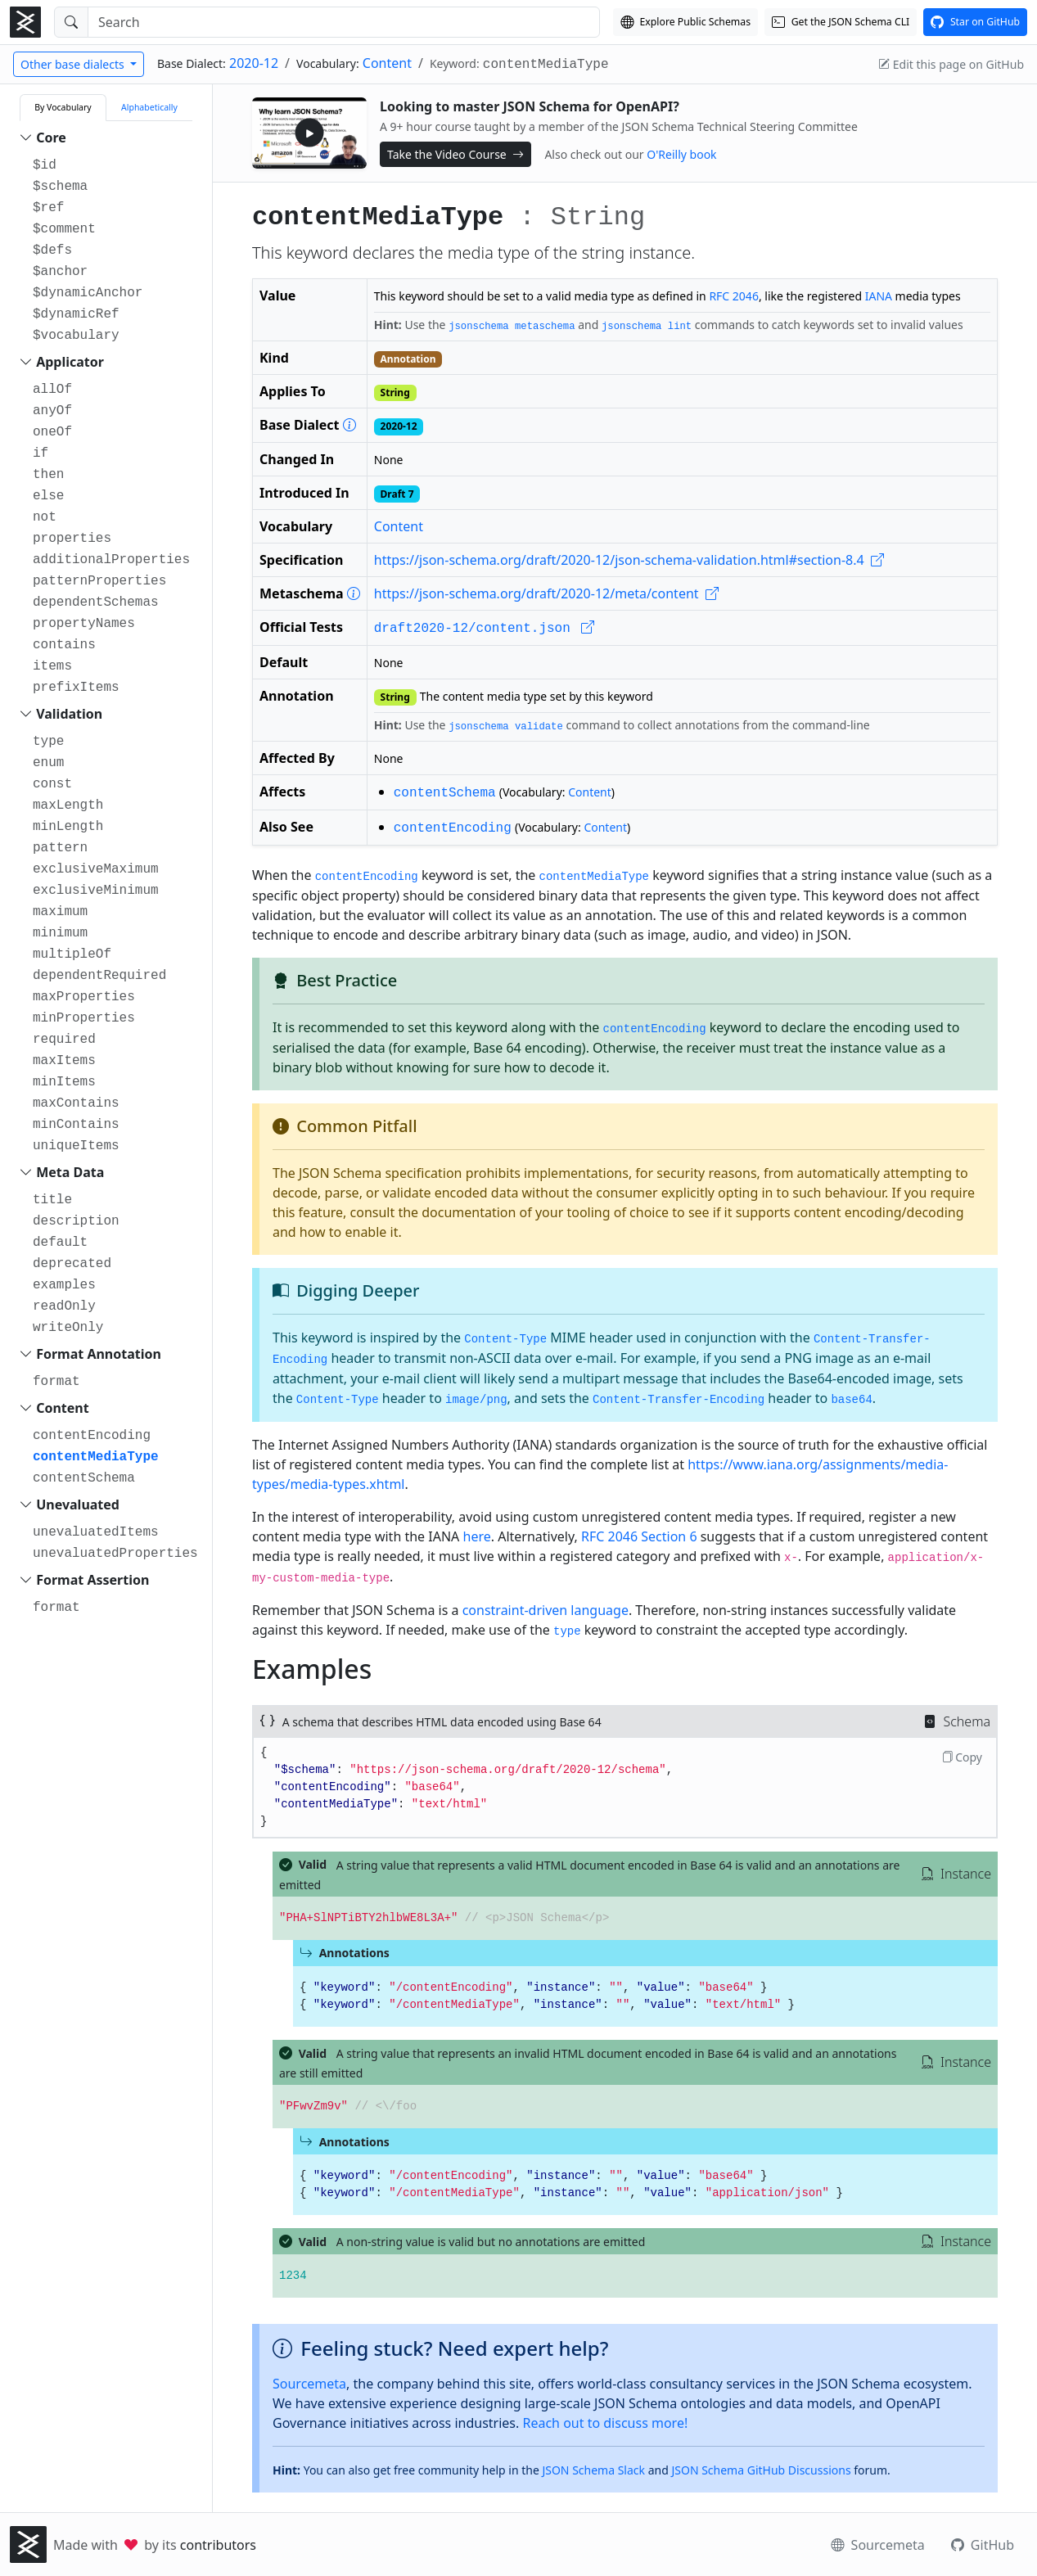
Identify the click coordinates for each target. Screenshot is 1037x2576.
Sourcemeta (309, 2384)
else (48, 496)
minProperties (84, 1018)
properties (72, 538)
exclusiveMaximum (96, 869)
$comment (64, 229)
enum (48, 763)
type (48, 741)
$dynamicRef (76, 314)
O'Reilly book (681, 154)
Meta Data (70, 1172)
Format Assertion (92, 1580)
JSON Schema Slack (593, 2470)
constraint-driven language (545, 1610)
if (40, 453)
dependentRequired (99, 975)
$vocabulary (76, 335)
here (477, 1536)
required (64, 1039)
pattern (60, 848)
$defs (52, 250)
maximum (60, 912)
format (56, 1381)
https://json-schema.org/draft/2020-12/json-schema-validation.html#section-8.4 (629, 560)
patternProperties (99, 581)
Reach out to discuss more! (605, 2423)
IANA (878, 296)
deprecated (72, 1263)
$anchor (60, 271)
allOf (52, 389)
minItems (64, 1082)
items (52, 666)
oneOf (52, 432)
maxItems (64, 1060)
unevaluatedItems (96, 1532)
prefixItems (76, 687)
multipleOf (72, 954)
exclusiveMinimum (96, 890)
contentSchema (84, 1478)
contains (64, 645)
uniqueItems (76, 1146)
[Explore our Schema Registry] (685, 22)
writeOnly (68, 1327)
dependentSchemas (96, 602)
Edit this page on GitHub (951, 64)
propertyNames (84, 623)
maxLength (68, 805)
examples (64, 1285)
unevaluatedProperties (115, 1553)
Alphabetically (149, 107)
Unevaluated (77, 1505)
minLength (68, 826)
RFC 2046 (734, 296)
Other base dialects (73, 64)
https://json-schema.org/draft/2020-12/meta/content (546, 593)
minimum (60, 933)
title (52, 1200)
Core (51, 138)
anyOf (52, 411)
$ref (48, 208)
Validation (69, 714)
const (52, 784)
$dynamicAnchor (87, 293)
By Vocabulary (63, 107)
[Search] (344, 22)
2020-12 (253, 63)
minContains (76, 1124)
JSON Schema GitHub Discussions (760, 2470)
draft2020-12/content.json (484, 628)
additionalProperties (111, 560)
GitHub (982, 2545)
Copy (961, 1757)
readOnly (64, 1306)
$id (44, 165)
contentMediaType (96, 1457)
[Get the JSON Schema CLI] (840, 22)
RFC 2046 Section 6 (639, 1536)
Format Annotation (98, 1354)
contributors (218, 2545)
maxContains (76, 1103)
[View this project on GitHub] (975, 22)
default (60, 1242)
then (48, 474)
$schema (60, 186)
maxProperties (84, 997)
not (44, 517)
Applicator (70, 362)
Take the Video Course (455, 154)
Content (387, 63)
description (76, 1221)
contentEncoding (92, 1435)
